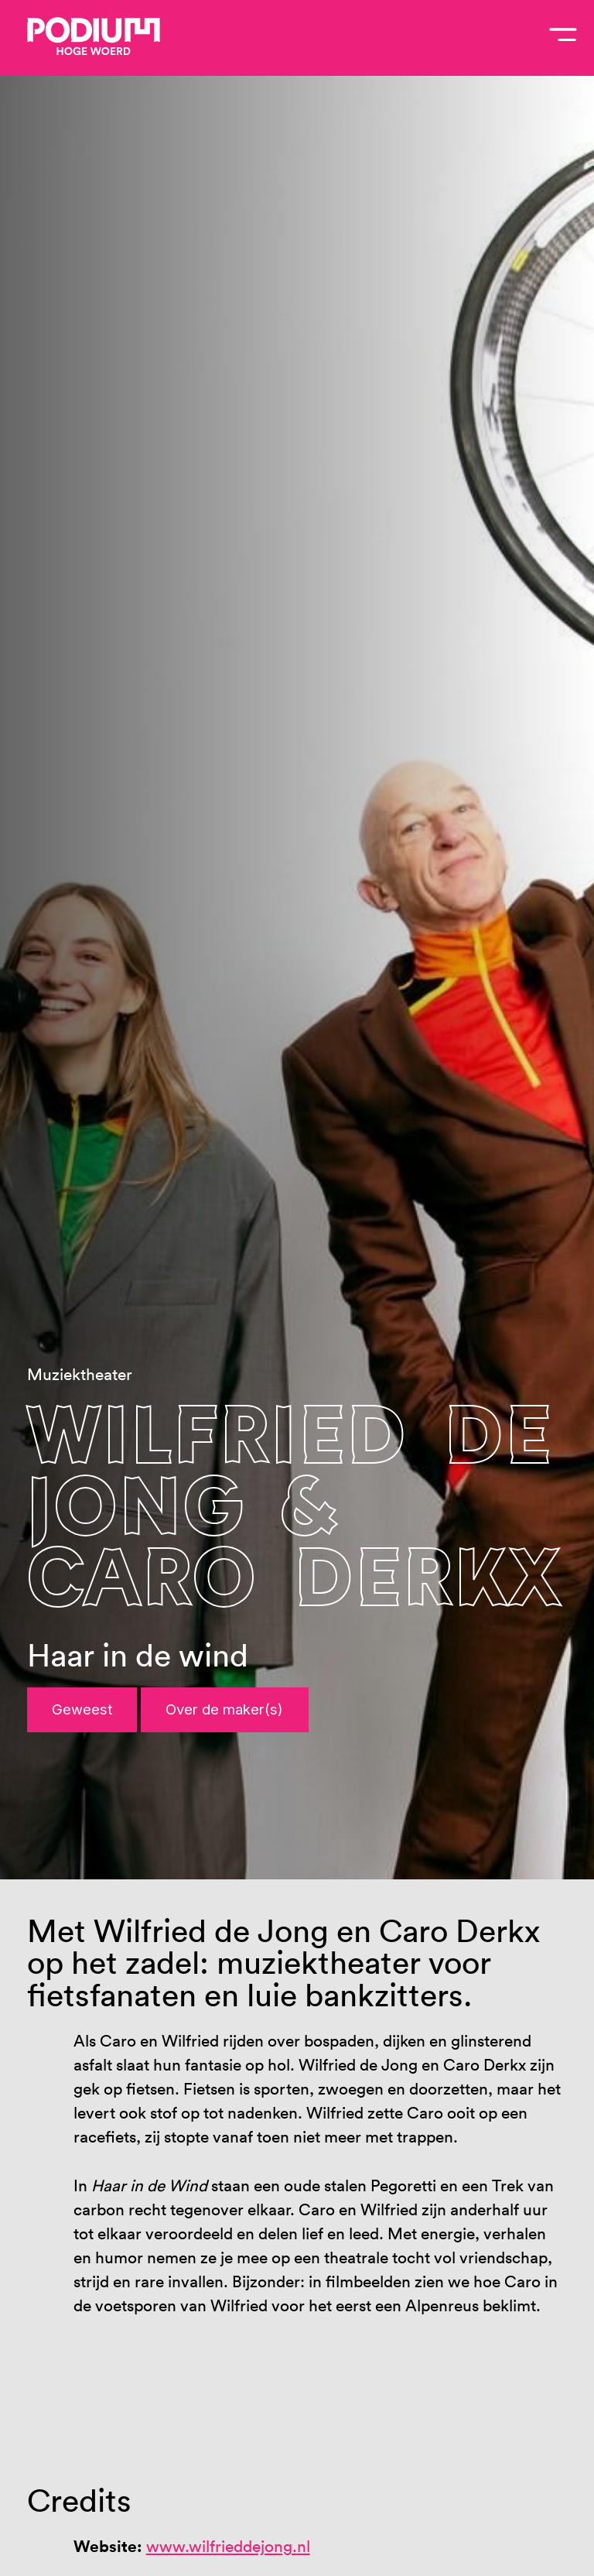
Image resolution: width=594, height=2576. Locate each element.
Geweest (82, 1709)
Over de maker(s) (224, 1709)
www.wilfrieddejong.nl (228, 2546)
